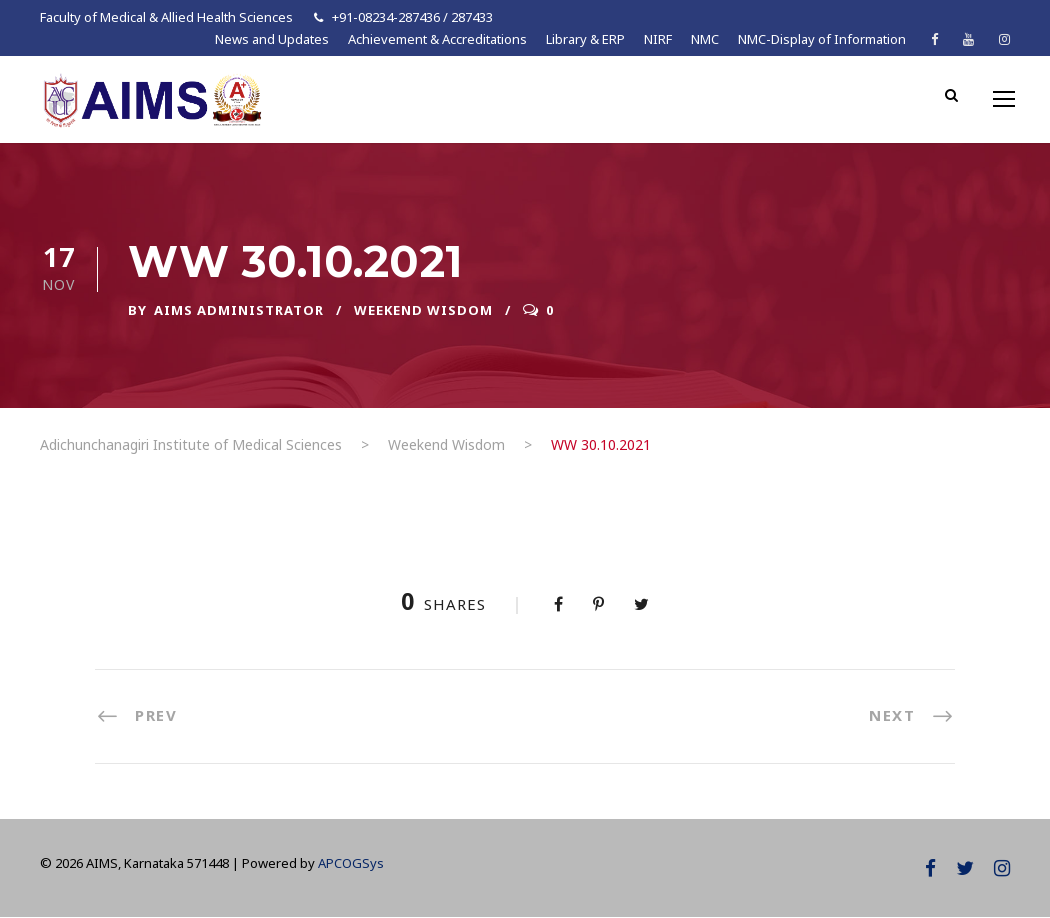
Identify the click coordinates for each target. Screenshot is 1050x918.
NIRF (658, 39)
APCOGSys (351, 863)
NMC (705, 39)
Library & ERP (585, 39)
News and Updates (272, 39)
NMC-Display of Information (822, 39)
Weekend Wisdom (423, 310)
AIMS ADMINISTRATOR (239, 310)
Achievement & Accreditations (437, 39)
